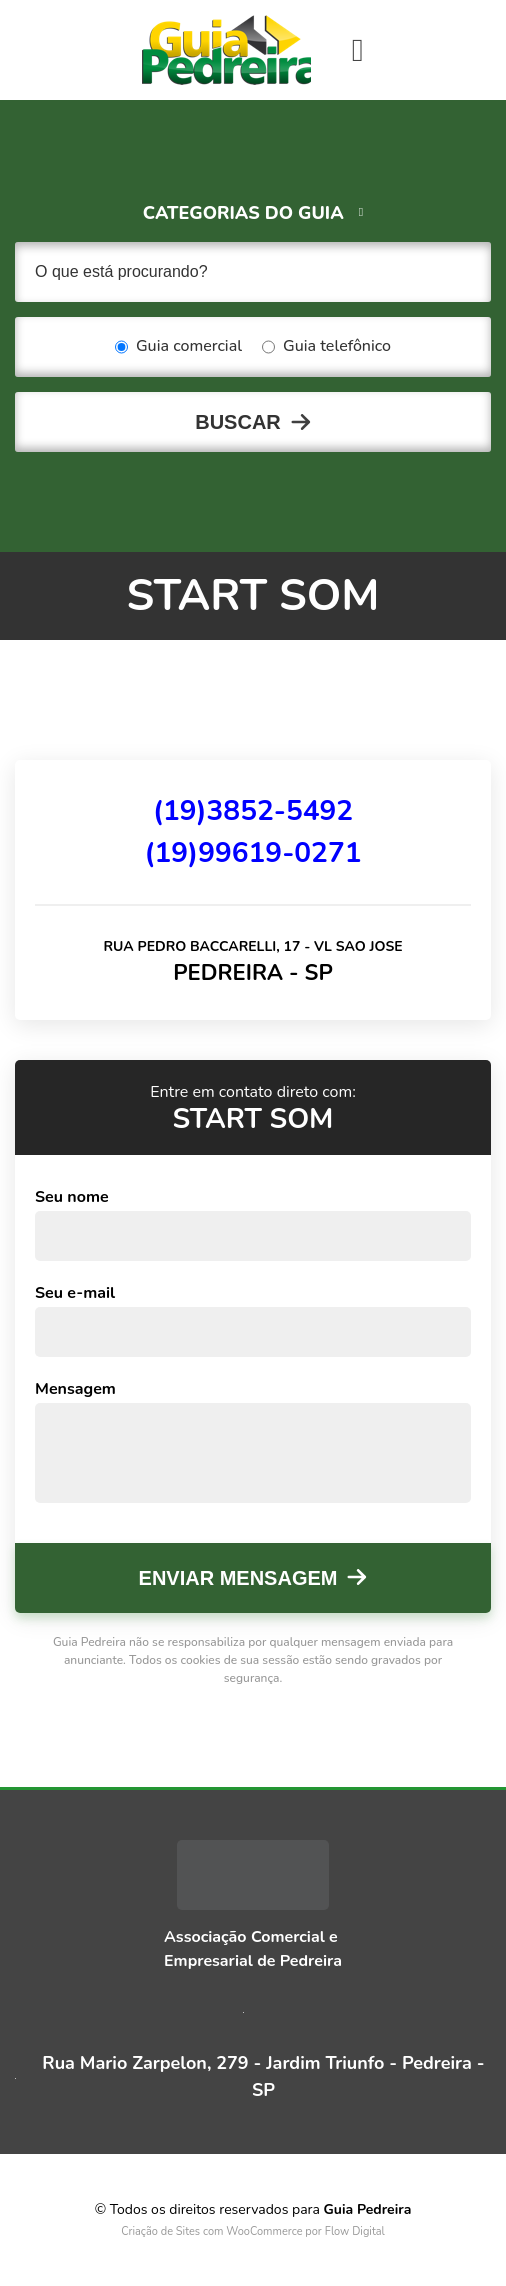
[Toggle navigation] (358, 50)
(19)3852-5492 (253, 811)
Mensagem (75, 1389)
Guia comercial (178, 347)
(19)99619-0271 (252, 853)
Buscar (238, 422)
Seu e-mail (75, 1293)
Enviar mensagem (238, 1578)
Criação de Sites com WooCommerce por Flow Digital (253, 2231)
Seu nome (72, 1197)
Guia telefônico (326, 347)
